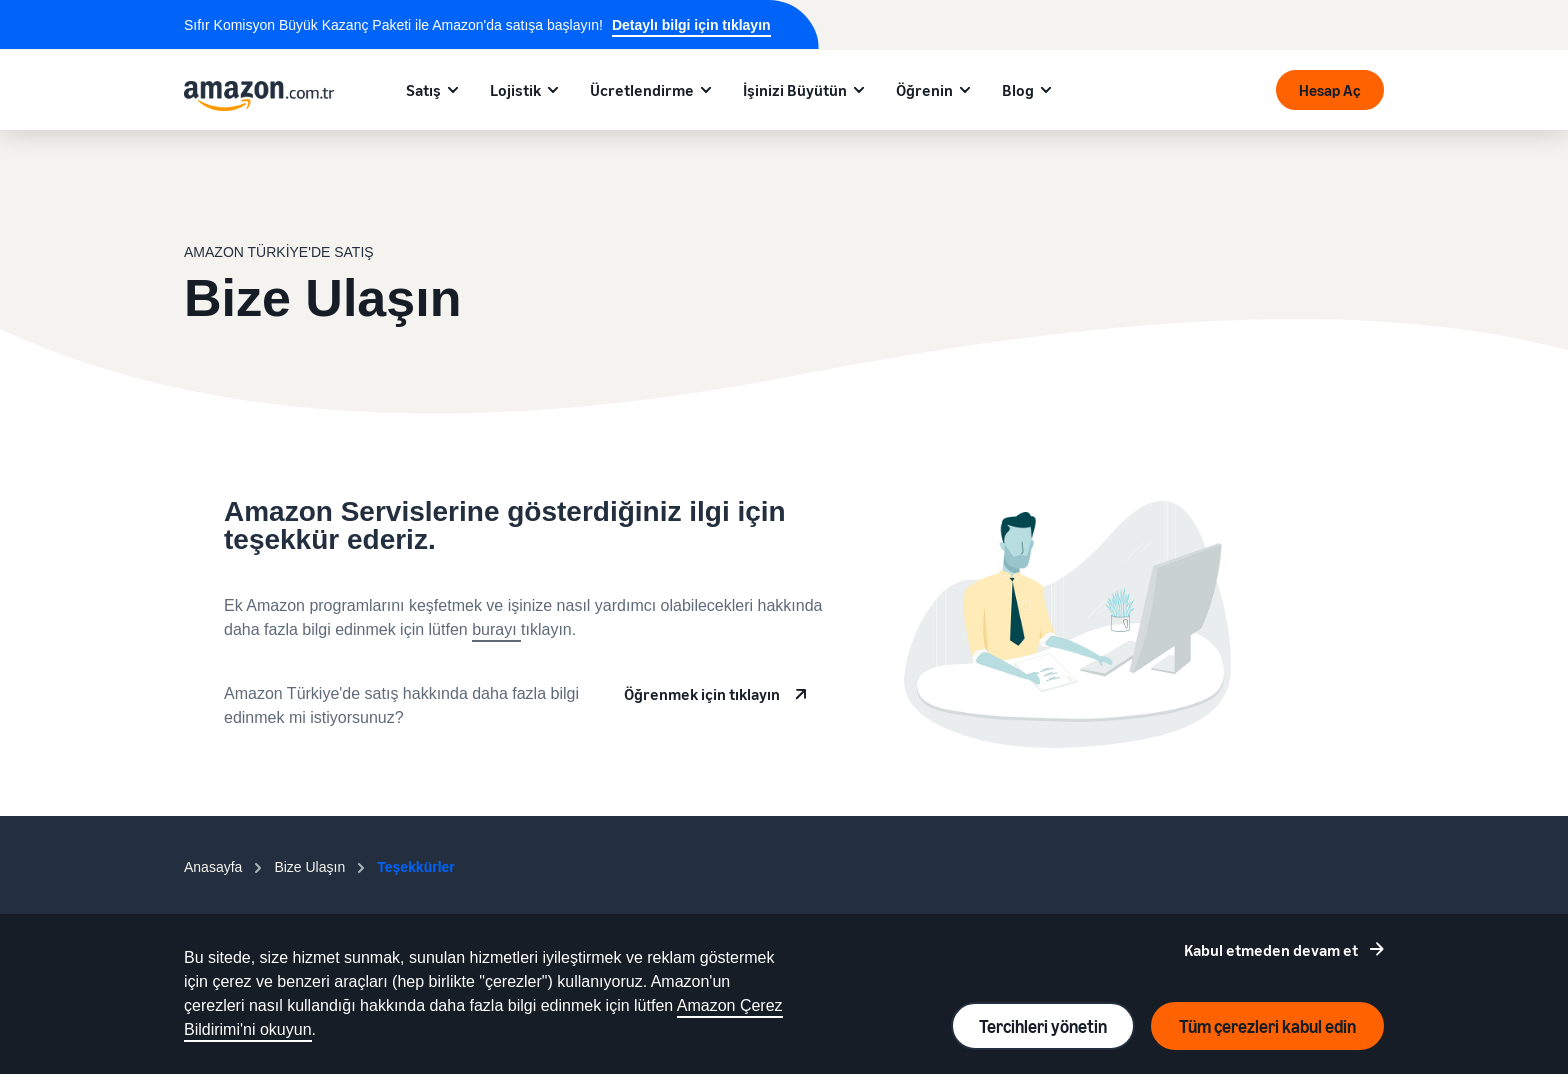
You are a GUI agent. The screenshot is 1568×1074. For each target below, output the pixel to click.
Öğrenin (924, 90)
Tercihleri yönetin (1043, 1026)
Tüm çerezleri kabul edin (1267, 1026)
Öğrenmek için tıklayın (702, 694)
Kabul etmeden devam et (1271, 950)
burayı (496, 629)
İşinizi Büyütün (795, 90)
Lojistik (515, 90)
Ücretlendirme (642, 90)
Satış (423, 90)
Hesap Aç (1330, 90)
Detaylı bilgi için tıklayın (691, 25)
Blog (1018, 90)
